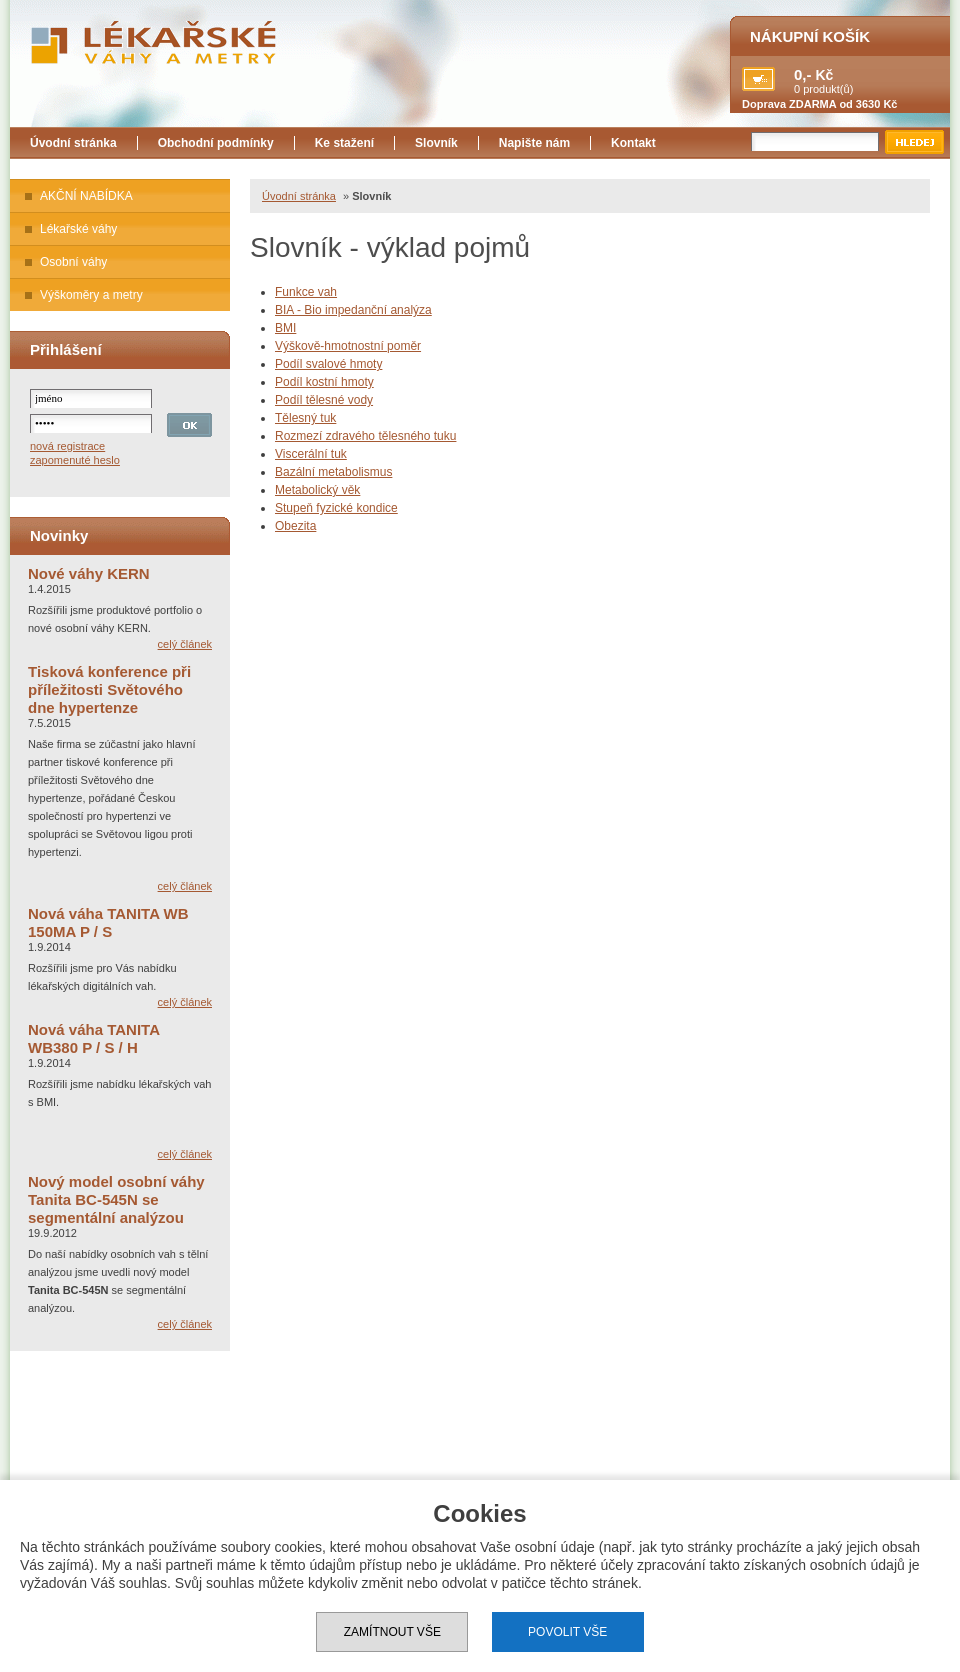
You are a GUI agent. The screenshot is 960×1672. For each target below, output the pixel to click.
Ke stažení (344, 143)
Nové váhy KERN (89, 573)
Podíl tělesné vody (324, 400)
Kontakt (633, 143)
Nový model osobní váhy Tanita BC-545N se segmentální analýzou (116, 1199)
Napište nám (534, 143)
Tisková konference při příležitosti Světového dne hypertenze (109, 689)
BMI (285, 328)
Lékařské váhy (78, 229)
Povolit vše (567, 1632)
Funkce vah (306, 292)
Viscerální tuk (311, 454)
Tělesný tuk (305, 418)
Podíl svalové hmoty (328, 364)
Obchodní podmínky (216, 143)
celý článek (185, 644)
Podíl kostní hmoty (324, 382)
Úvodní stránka (73, 143)
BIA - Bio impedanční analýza (353, 310)
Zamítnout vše (392, 1632)
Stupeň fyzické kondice (336, 508)
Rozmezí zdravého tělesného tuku (365, 436)
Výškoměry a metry (91, 295)
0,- (803, 74)
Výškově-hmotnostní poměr (348, 346)
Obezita (295, 526)
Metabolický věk (317, 490)
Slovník (436, 143)
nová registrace (67, 446)
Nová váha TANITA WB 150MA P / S (108, 922)
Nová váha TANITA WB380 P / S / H (93, 1038)
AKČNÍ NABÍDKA (86, 196)
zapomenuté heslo (75, 460)
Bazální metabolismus (333, 472)
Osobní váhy (73, 262)
